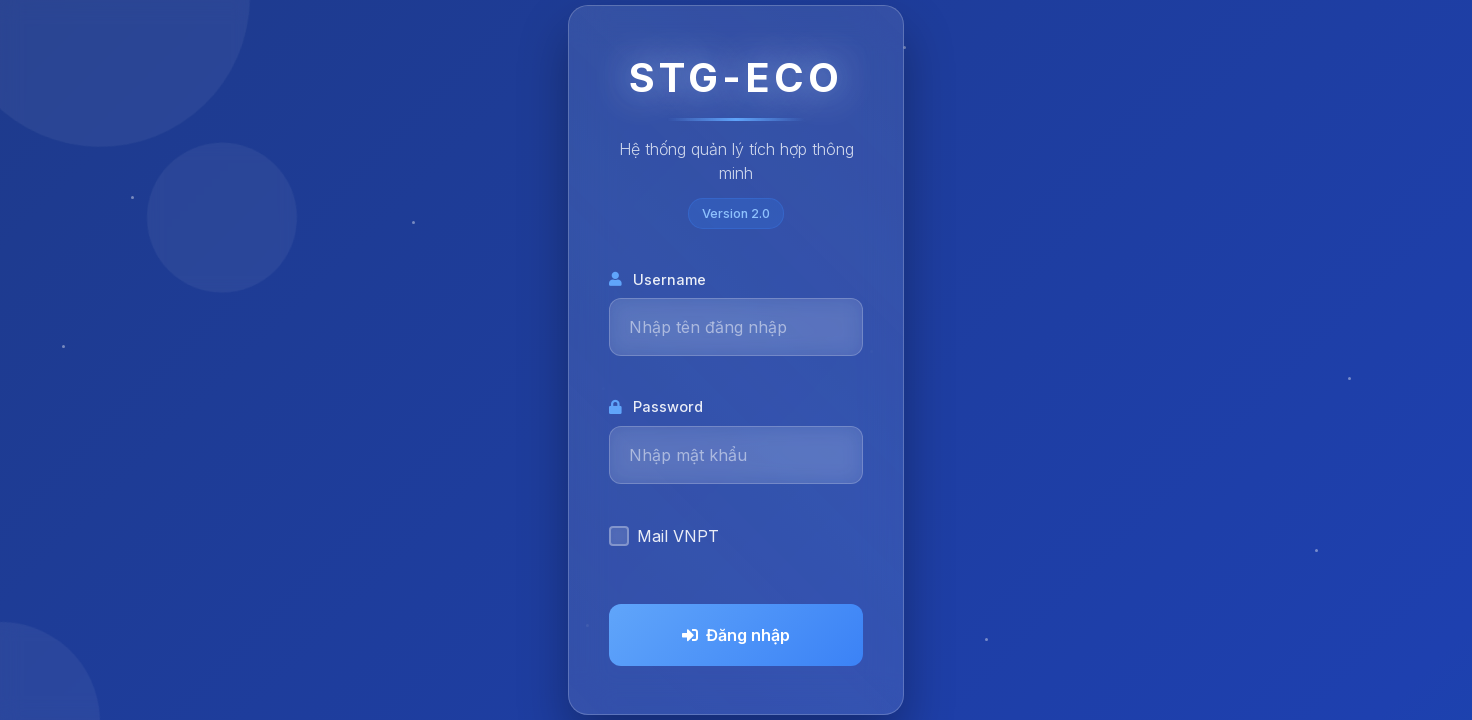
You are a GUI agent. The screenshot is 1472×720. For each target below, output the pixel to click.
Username (657, 279)
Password (656, 406)
